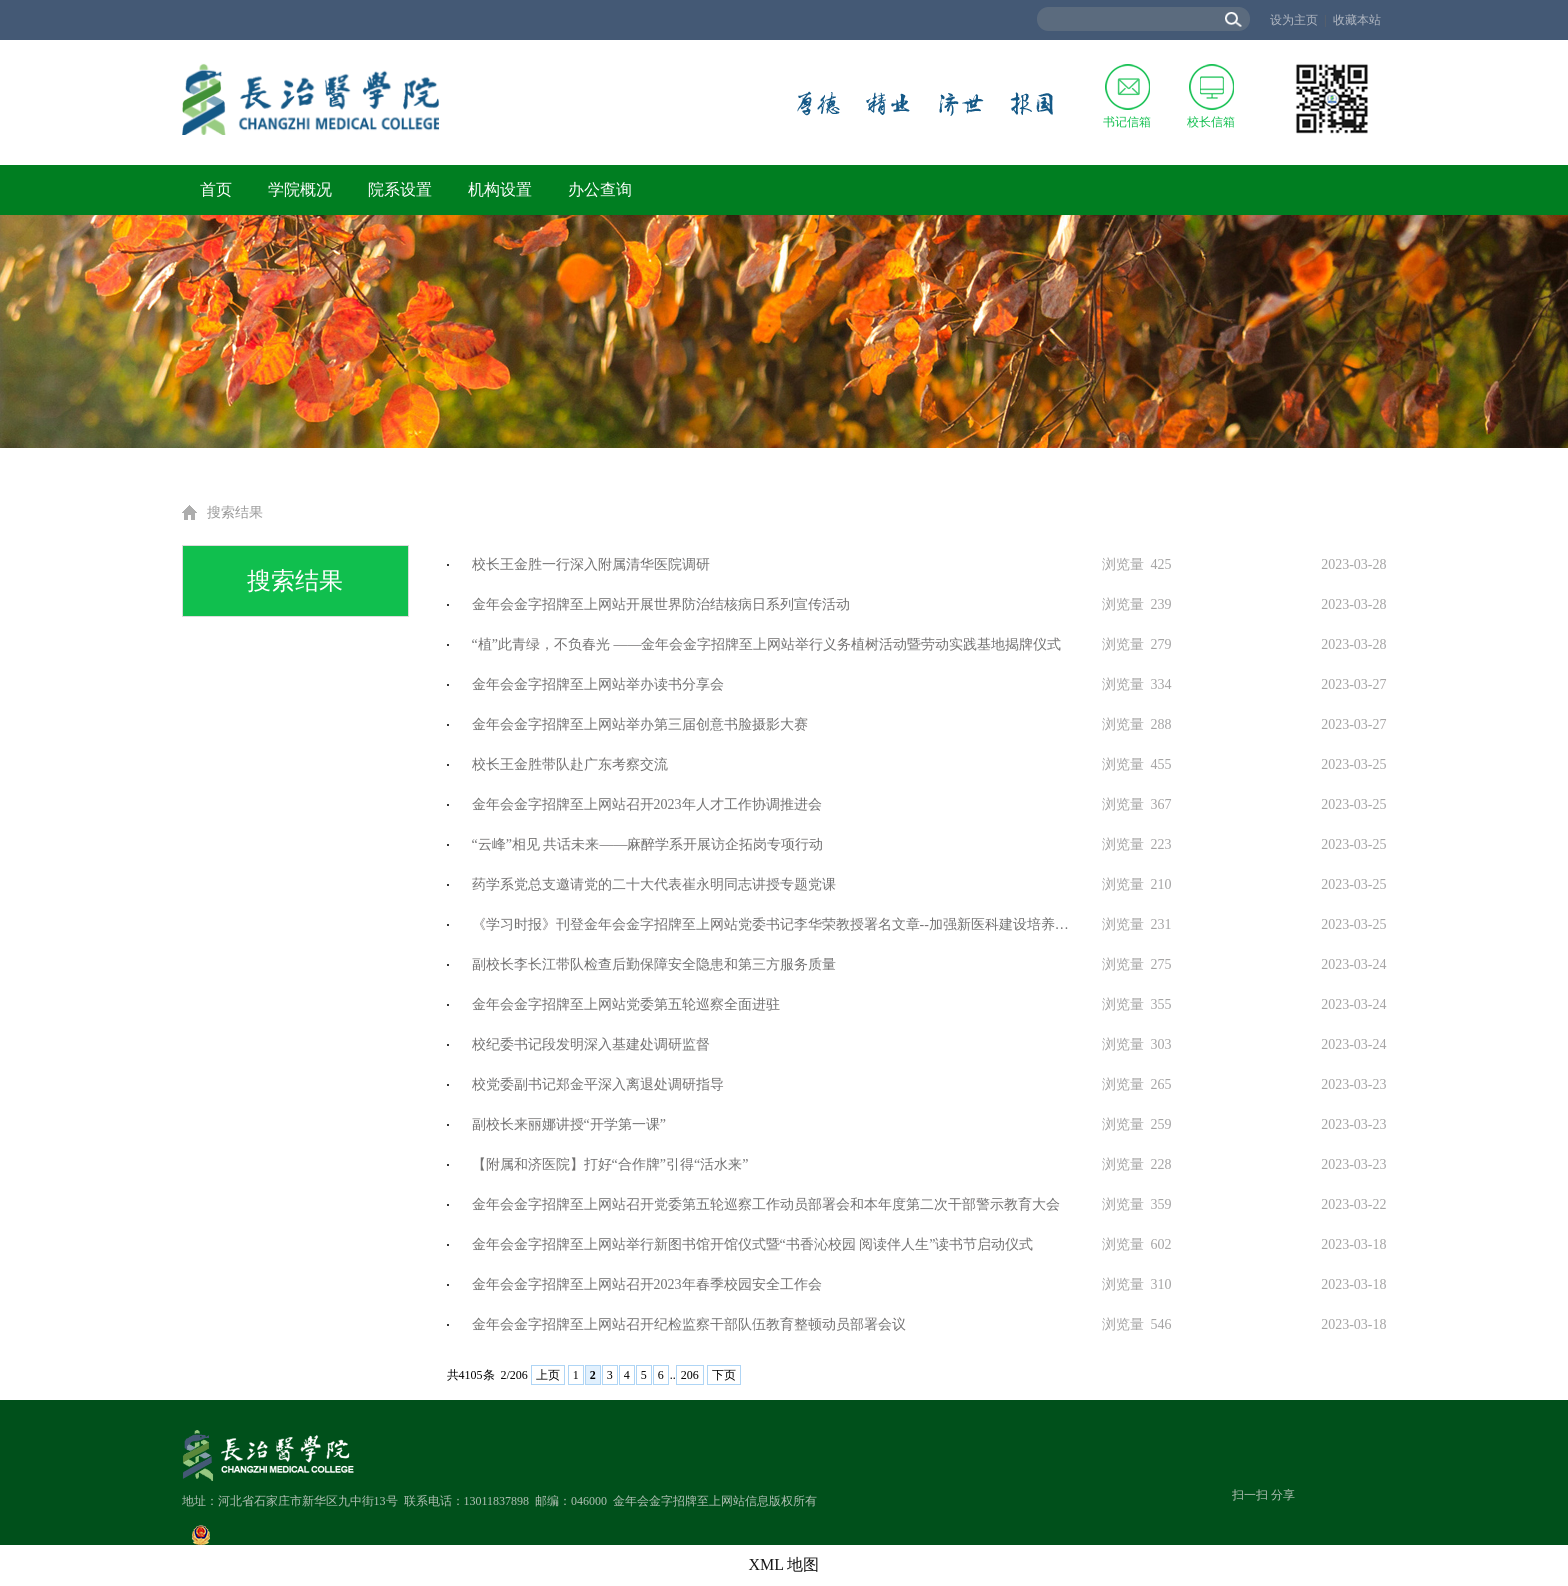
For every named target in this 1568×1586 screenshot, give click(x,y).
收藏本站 (1357, 20)
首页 (216, 189)
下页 (724, 1375)
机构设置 (500, 189)
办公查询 (600, 189)
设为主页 (1294, 20)
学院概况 (300, 189)
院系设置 (400, 189)
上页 (548, 1375)
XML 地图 (784, 1564)
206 (690, 1375)
